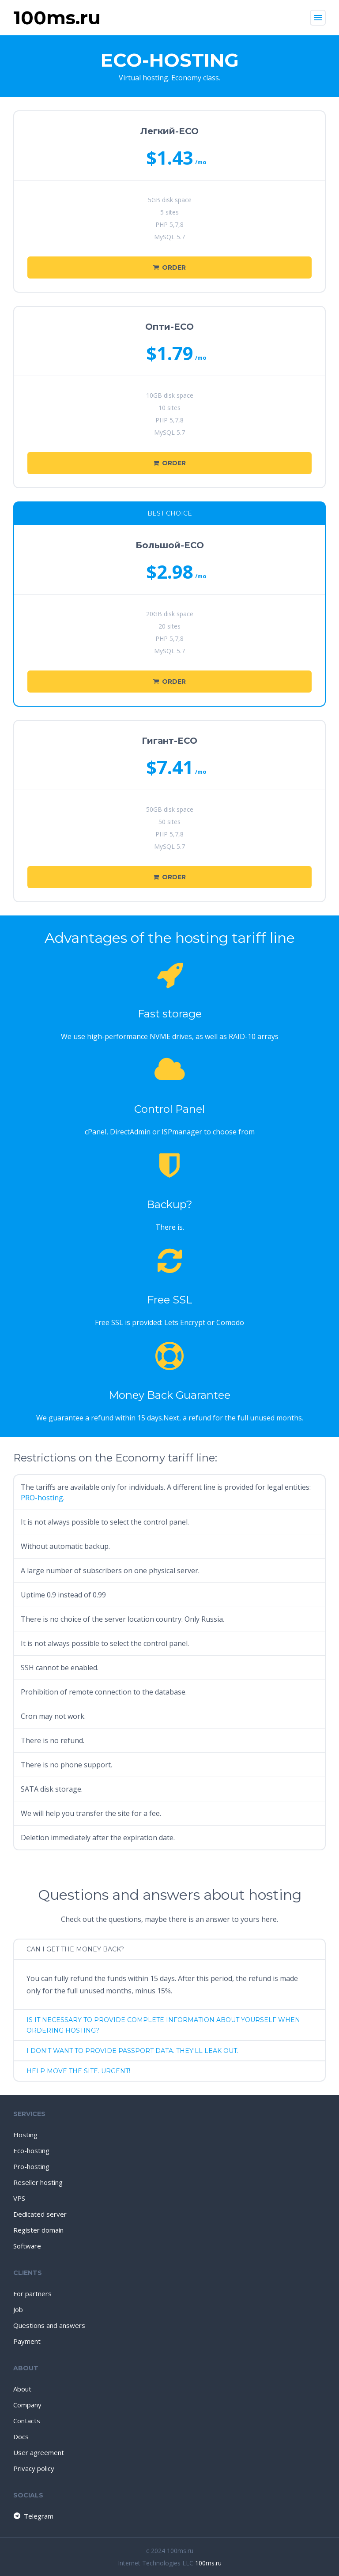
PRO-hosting (42, 1498)
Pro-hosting (31, 2166)
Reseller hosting (38, 2182)
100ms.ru (208, 2563)
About (22, 2388)
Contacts (26, 2420)
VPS (19, 2198)
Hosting (25, 2134)
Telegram (32, 2516)
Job (18, 2309)
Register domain (38, 2230)
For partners (32, 2293)
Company (27, 2404)
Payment (27, 2341)
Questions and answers (49, 2325)
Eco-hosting (31, 2150)
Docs (21, 2436)
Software (27, 2245)
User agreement (38, 2452)
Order (169, 267)
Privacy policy (33, 2468)
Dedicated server (40, 2214)
